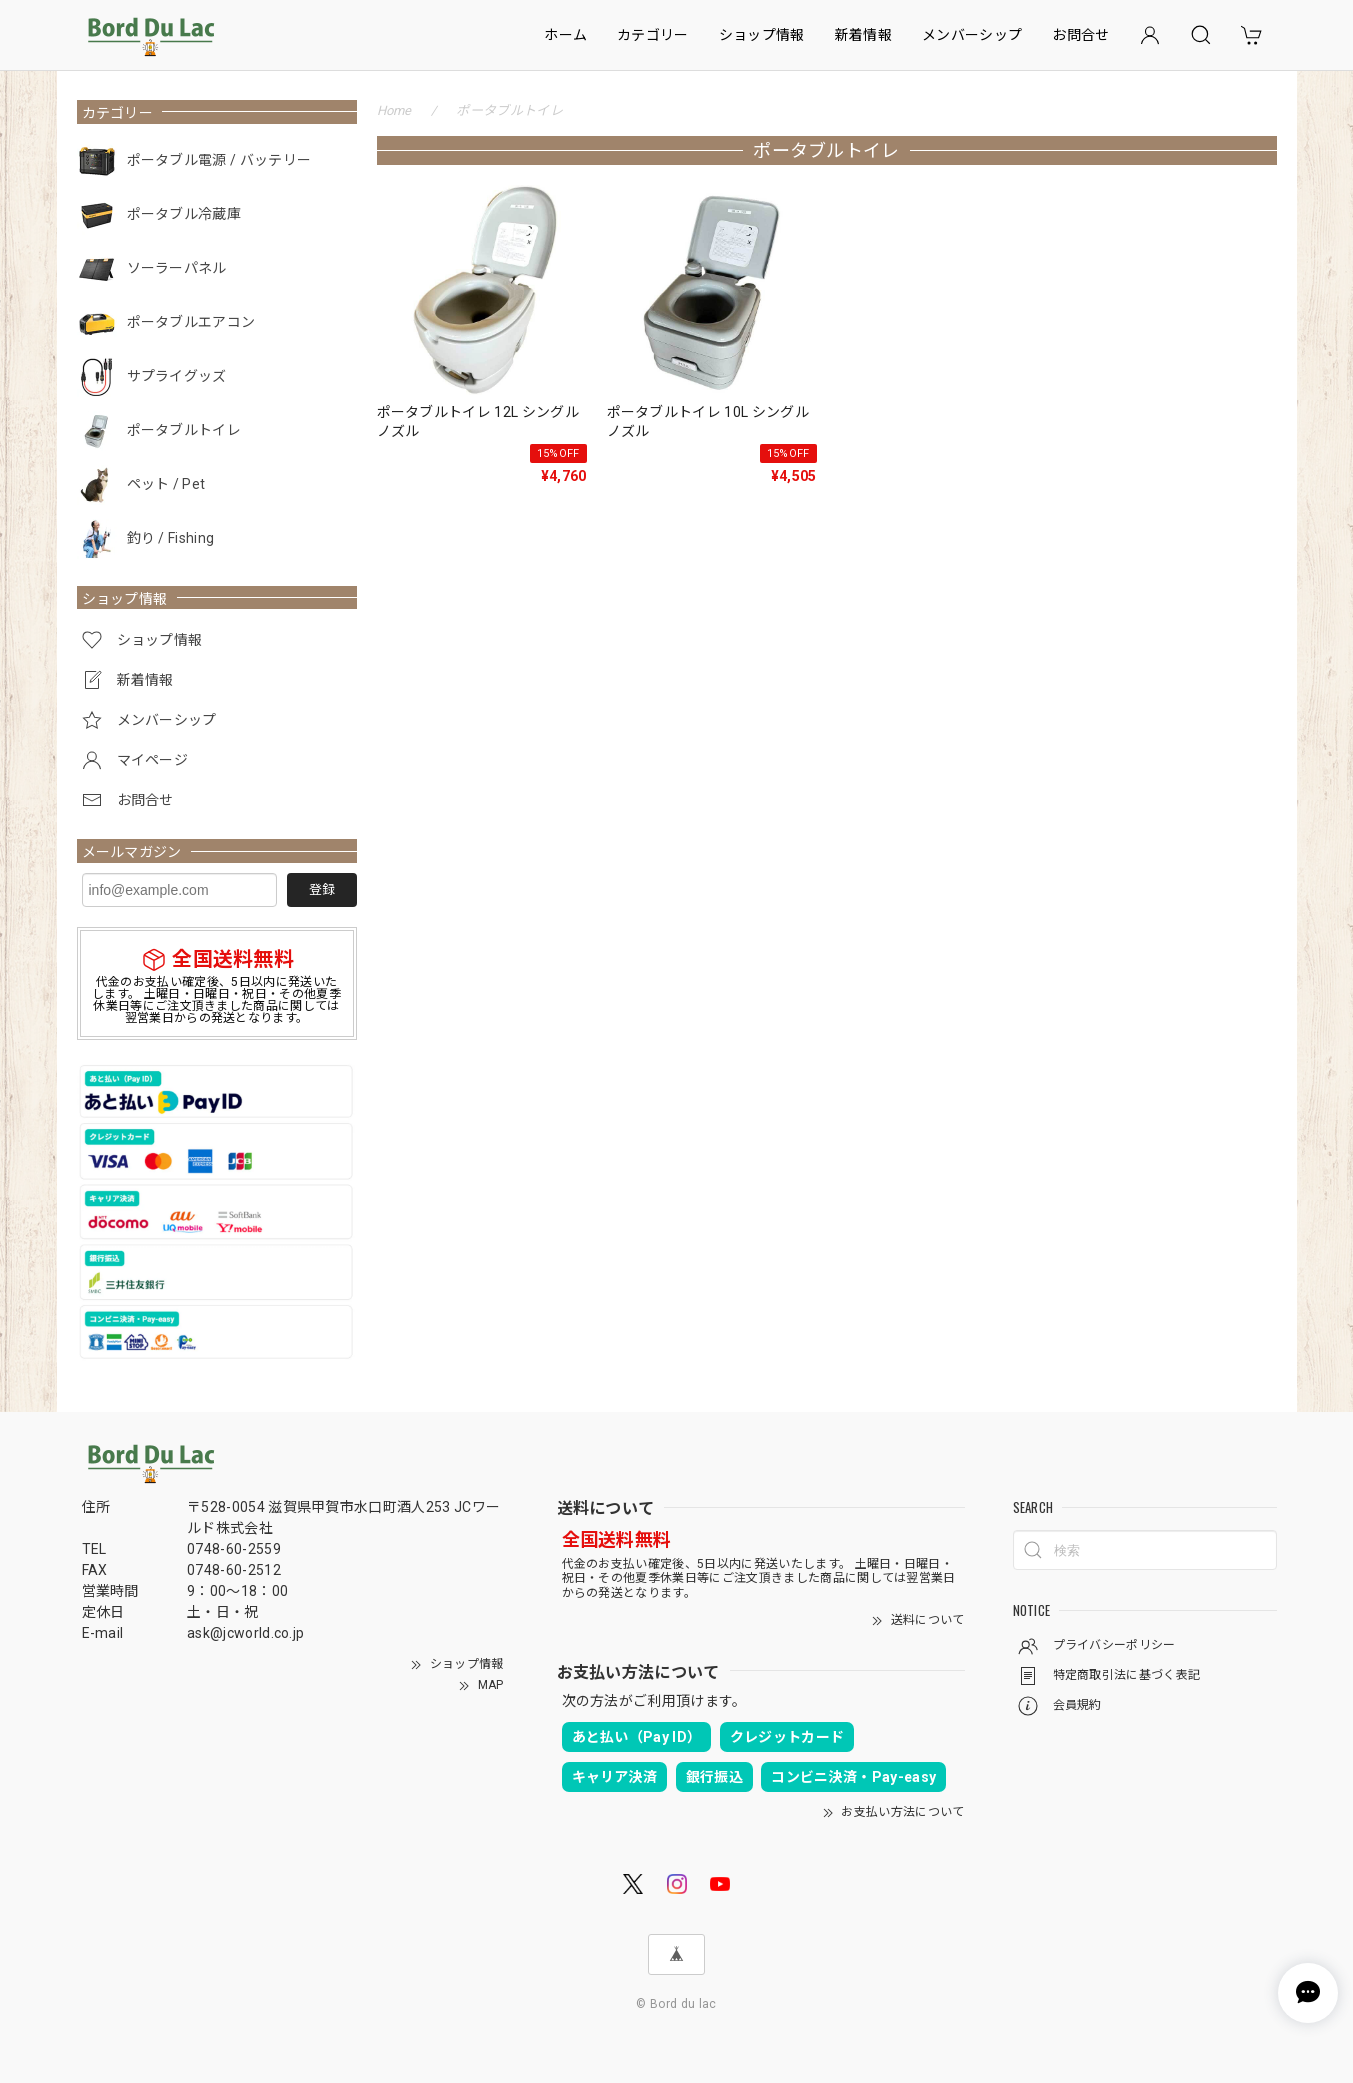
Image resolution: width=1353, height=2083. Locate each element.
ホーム (565, 35)
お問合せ (1080, 35)
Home (394, 110)
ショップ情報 (762, 35)
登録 (322, 889)
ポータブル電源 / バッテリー (219, 160)
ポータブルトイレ (184, 430)
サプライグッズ (177, 376)
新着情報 (863, 35)
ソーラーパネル (177, 268)
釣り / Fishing (171, 538)
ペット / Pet (166, 484)
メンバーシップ (972, 35)
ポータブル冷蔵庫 (184, 214)
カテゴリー (653, 35)
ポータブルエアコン (191, 322)
